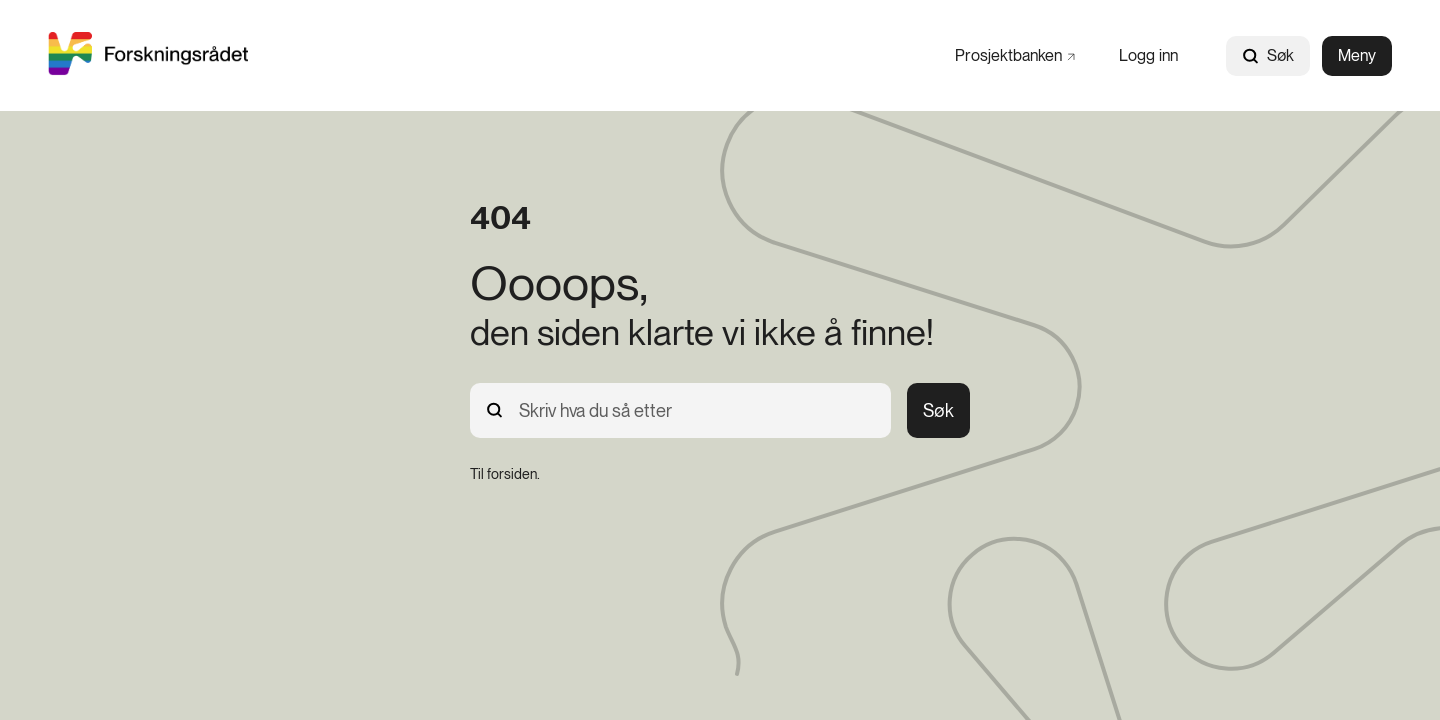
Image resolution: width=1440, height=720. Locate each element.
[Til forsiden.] (505, 474)
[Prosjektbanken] (1015, 55)
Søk (1268, 55)
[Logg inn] (1148, 55)
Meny (1357, 55)
